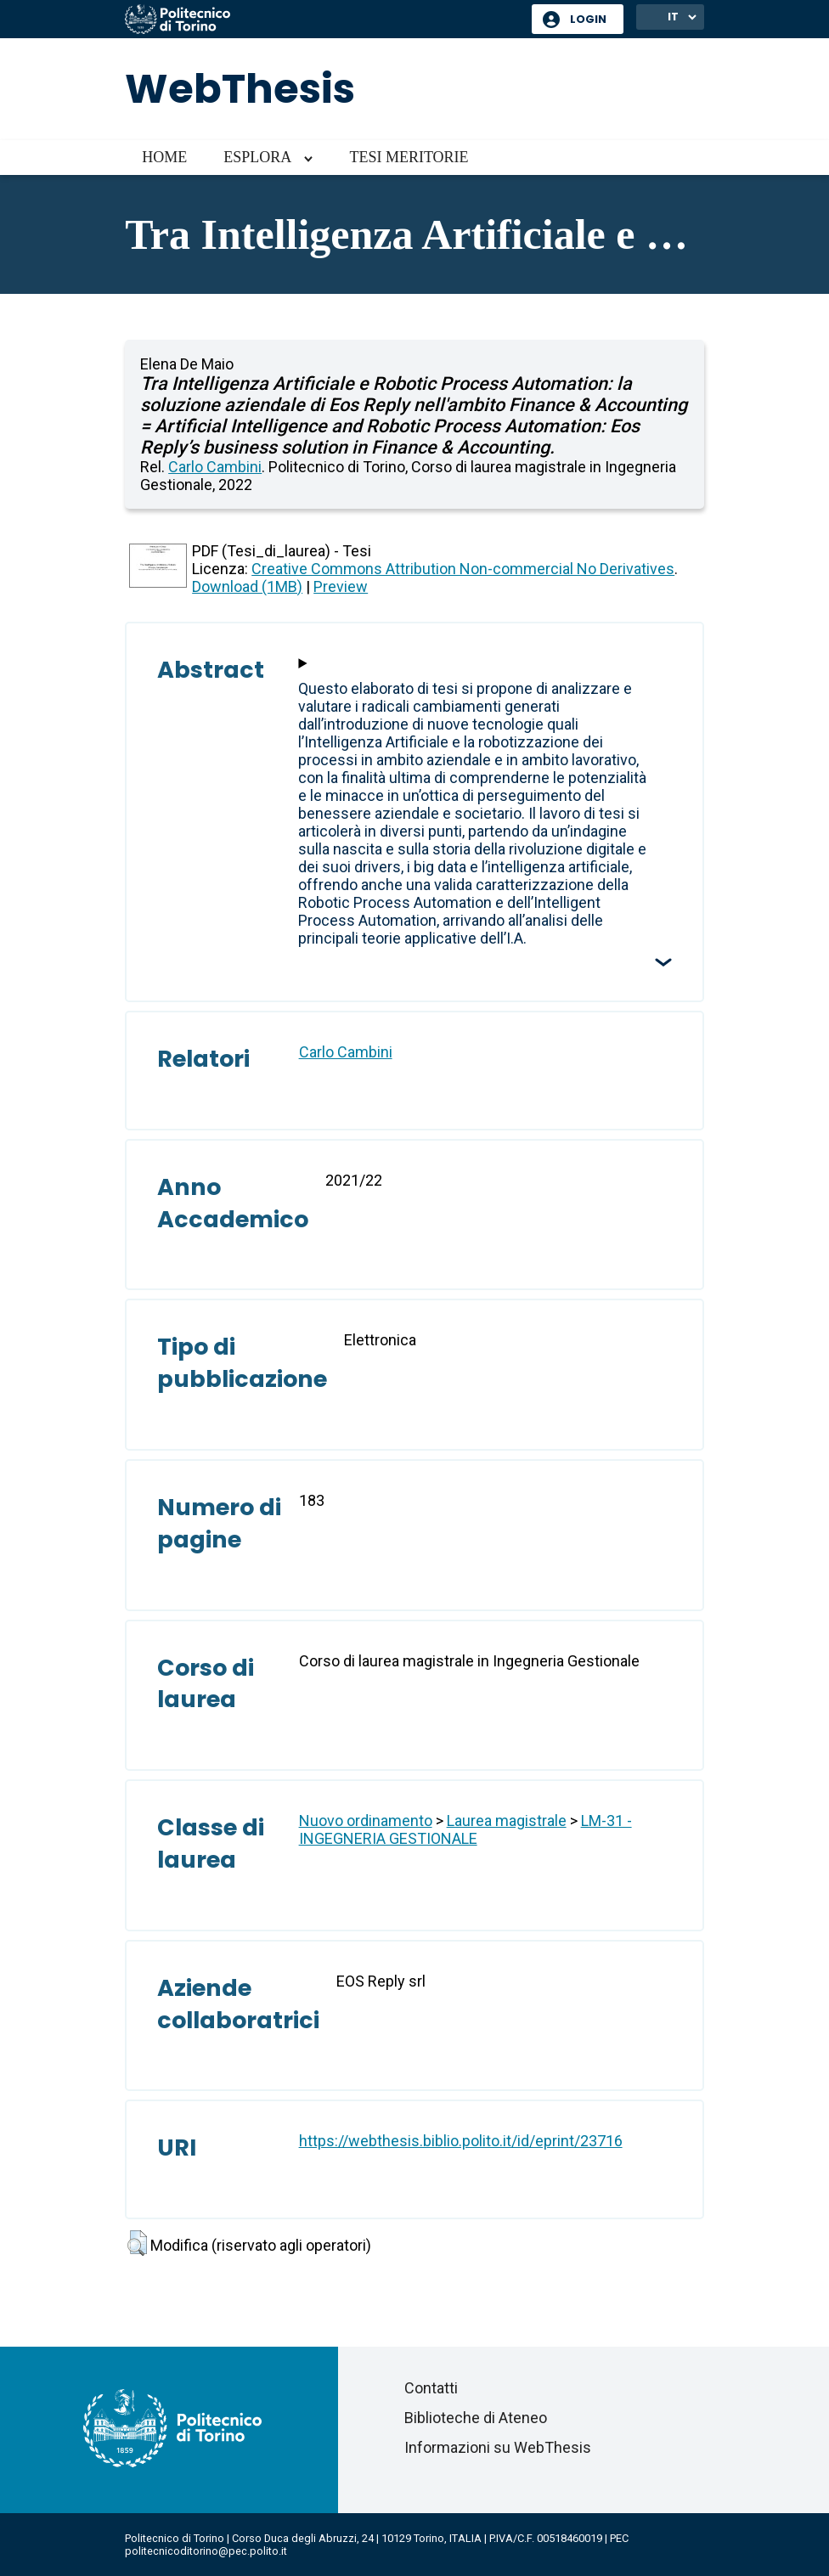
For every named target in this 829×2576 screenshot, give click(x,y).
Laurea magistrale (507, 1820)
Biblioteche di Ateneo (475, 2418)
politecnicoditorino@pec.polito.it (206, 2551)
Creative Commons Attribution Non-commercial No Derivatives (462, 569)
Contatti (431, 2388)
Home (164, 157)
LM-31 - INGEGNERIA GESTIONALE (465, 1829)
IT (673, 16)
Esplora (257, 157)
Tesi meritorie (408, 157)
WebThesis (240, 88)
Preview (340, 586)
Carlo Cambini (215, 467)
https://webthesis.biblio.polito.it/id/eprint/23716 (461, 2141)
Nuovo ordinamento (365, 1820)
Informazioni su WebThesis (497, 2447)
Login (588, 19)
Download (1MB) (247, 586)
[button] (137, 2243)
